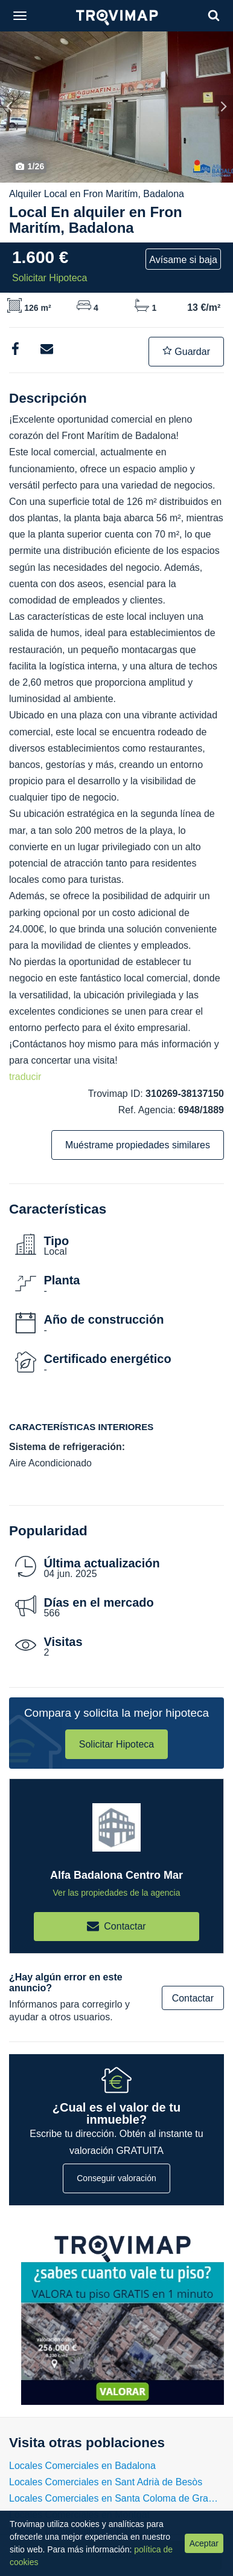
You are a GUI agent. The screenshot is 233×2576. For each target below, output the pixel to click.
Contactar (193, 1998)
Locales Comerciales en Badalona (82, 2466)
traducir (25, 1077)
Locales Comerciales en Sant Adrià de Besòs (105, 2482)
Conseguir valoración (116, 2178)
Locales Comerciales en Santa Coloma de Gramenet (116, 2498)
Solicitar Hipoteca (117, 1744)
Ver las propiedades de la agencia (116, 1893)
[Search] (213, 15)
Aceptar (204, 2543)
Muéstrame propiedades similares (137, 1145)
